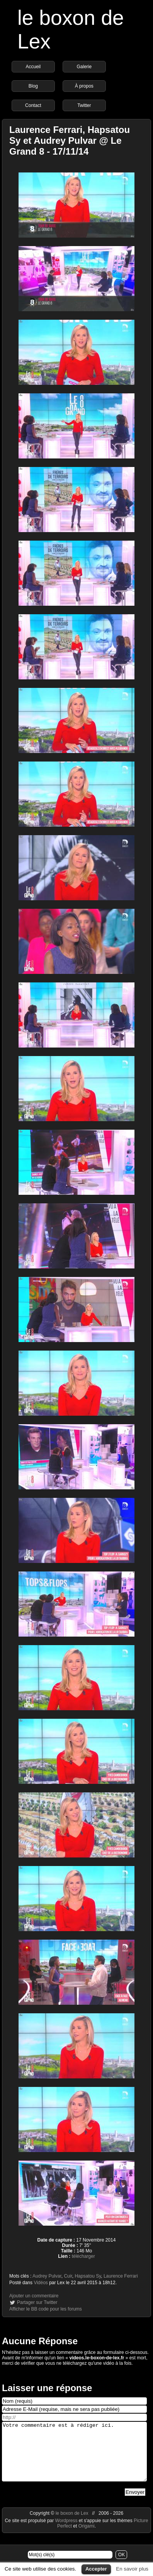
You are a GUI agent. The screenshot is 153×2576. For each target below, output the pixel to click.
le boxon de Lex (72, 2525)
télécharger (83, 2256)
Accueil (33, 66)
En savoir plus (132, 2569)
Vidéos (41, 2282)
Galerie (84, 66)
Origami (86, 2537)
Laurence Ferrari (121, 2276)
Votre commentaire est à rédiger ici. (74, 2457)
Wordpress (67, 2532)
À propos (84, 86)
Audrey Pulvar (46, 2276)
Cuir (68, 2276)
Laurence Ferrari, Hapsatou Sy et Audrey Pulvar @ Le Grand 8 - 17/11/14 (69, 140)
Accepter (96, 2569)
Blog (33, 86)
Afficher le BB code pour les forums (45, 2309)
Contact (33, 105)
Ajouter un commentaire (33, 2296)
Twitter (84, 105)
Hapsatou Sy (88, 2276)
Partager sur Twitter (37, 2302)
